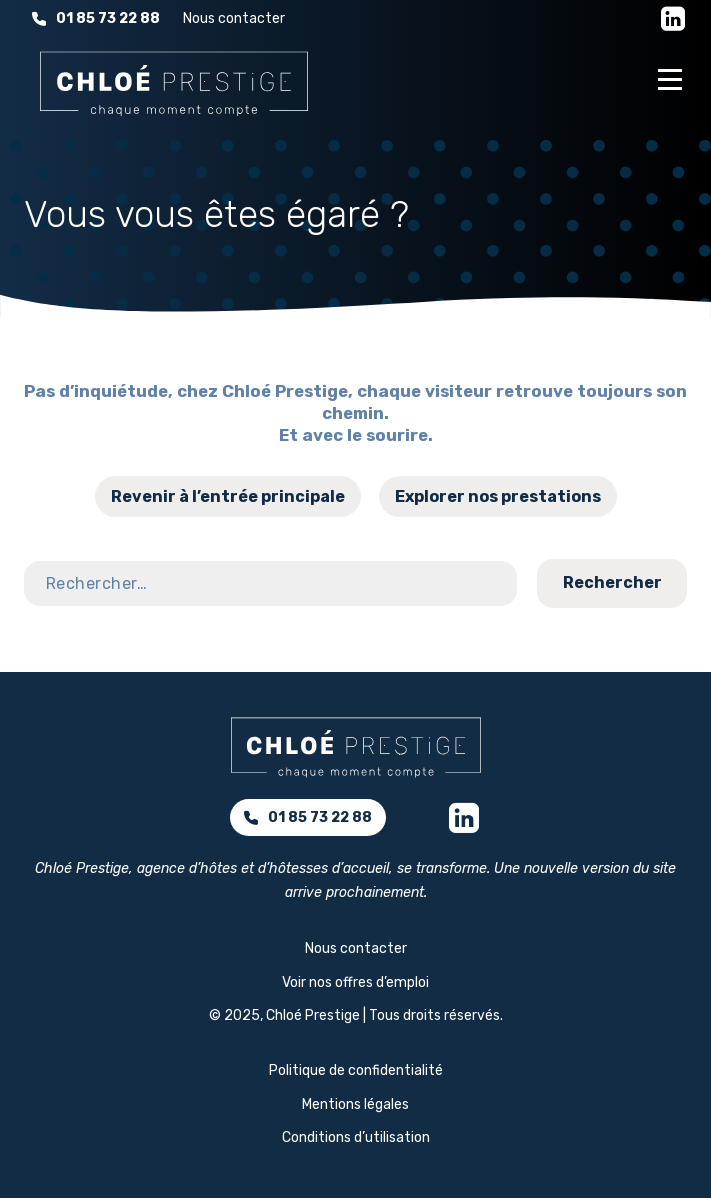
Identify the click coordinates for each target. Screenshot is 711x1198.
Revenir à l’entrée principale (228, 496)
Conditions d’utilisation (356, 1137)
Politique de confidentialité (356, 1070)
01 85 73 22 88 (96, 18)
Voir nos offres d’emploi (355, 982)
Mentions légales (355, 1104)
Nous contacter (234, 18)
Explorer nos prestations (498, 496)
